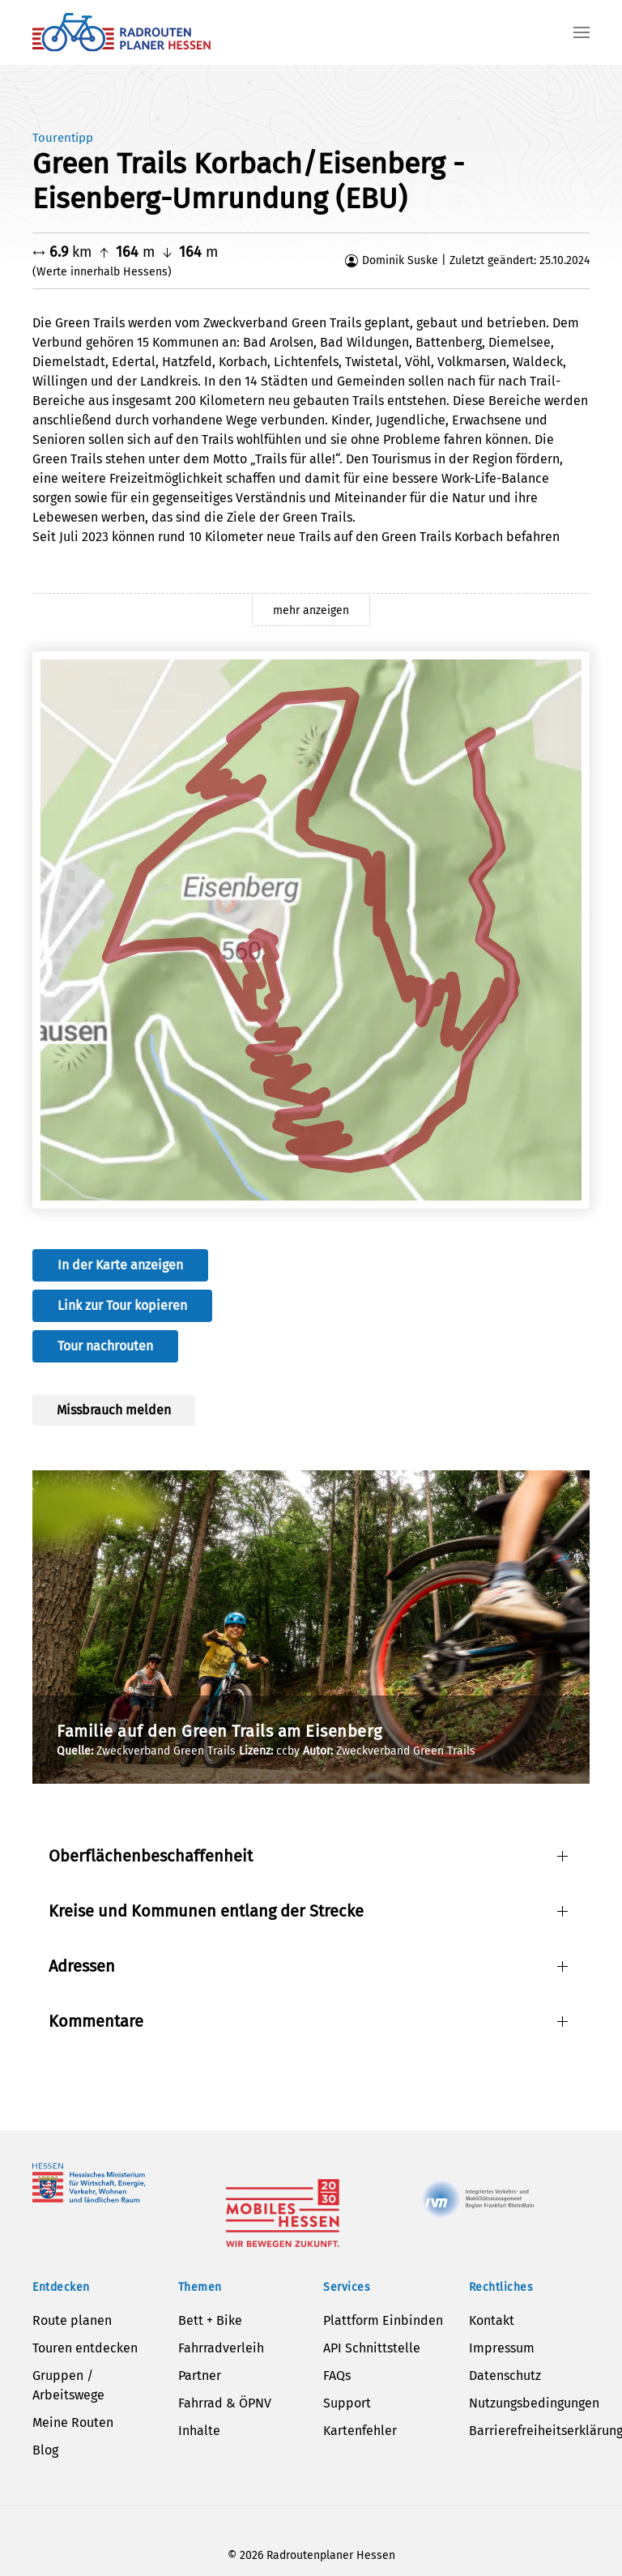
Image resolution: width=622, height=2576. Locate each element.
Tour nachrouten (105, 1346)
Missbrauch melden (114, 1410)
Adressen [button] (82, 1966)
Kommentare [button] (96, 2021)
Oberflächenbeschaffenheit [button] (151, 1856)
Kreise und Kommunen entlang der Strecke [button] (206, 1911)
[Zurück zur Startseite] (121, 32)
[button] (581, 32)
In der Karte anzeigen (120, 1265)
